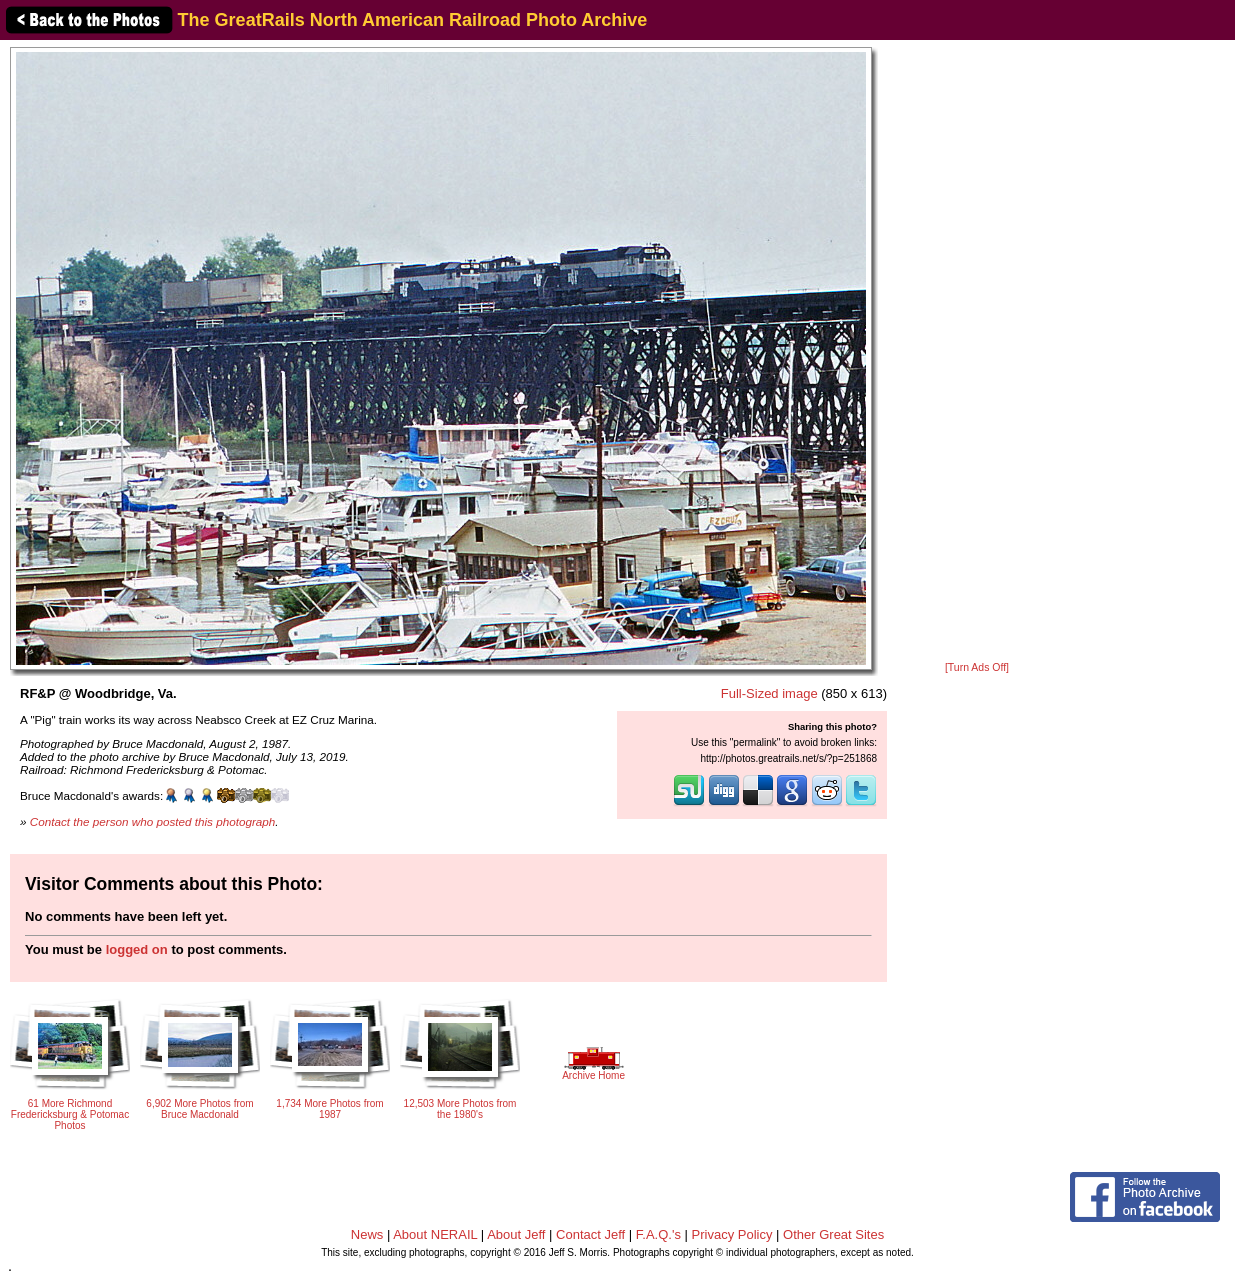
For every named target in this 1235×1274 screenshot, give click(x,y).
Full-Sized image (769, 693)
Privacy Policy (732, 1234)
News (367, 1234)
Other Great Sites (833, 1234)
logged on (137, 949)
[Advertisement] (977, 352)
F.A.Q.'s (658, 1234)
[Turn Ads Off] (977, 667)
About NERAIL (435, 1234)
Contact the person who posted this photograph (153, 821)
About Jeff (516, 1234)
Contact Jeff (590, 1234)
